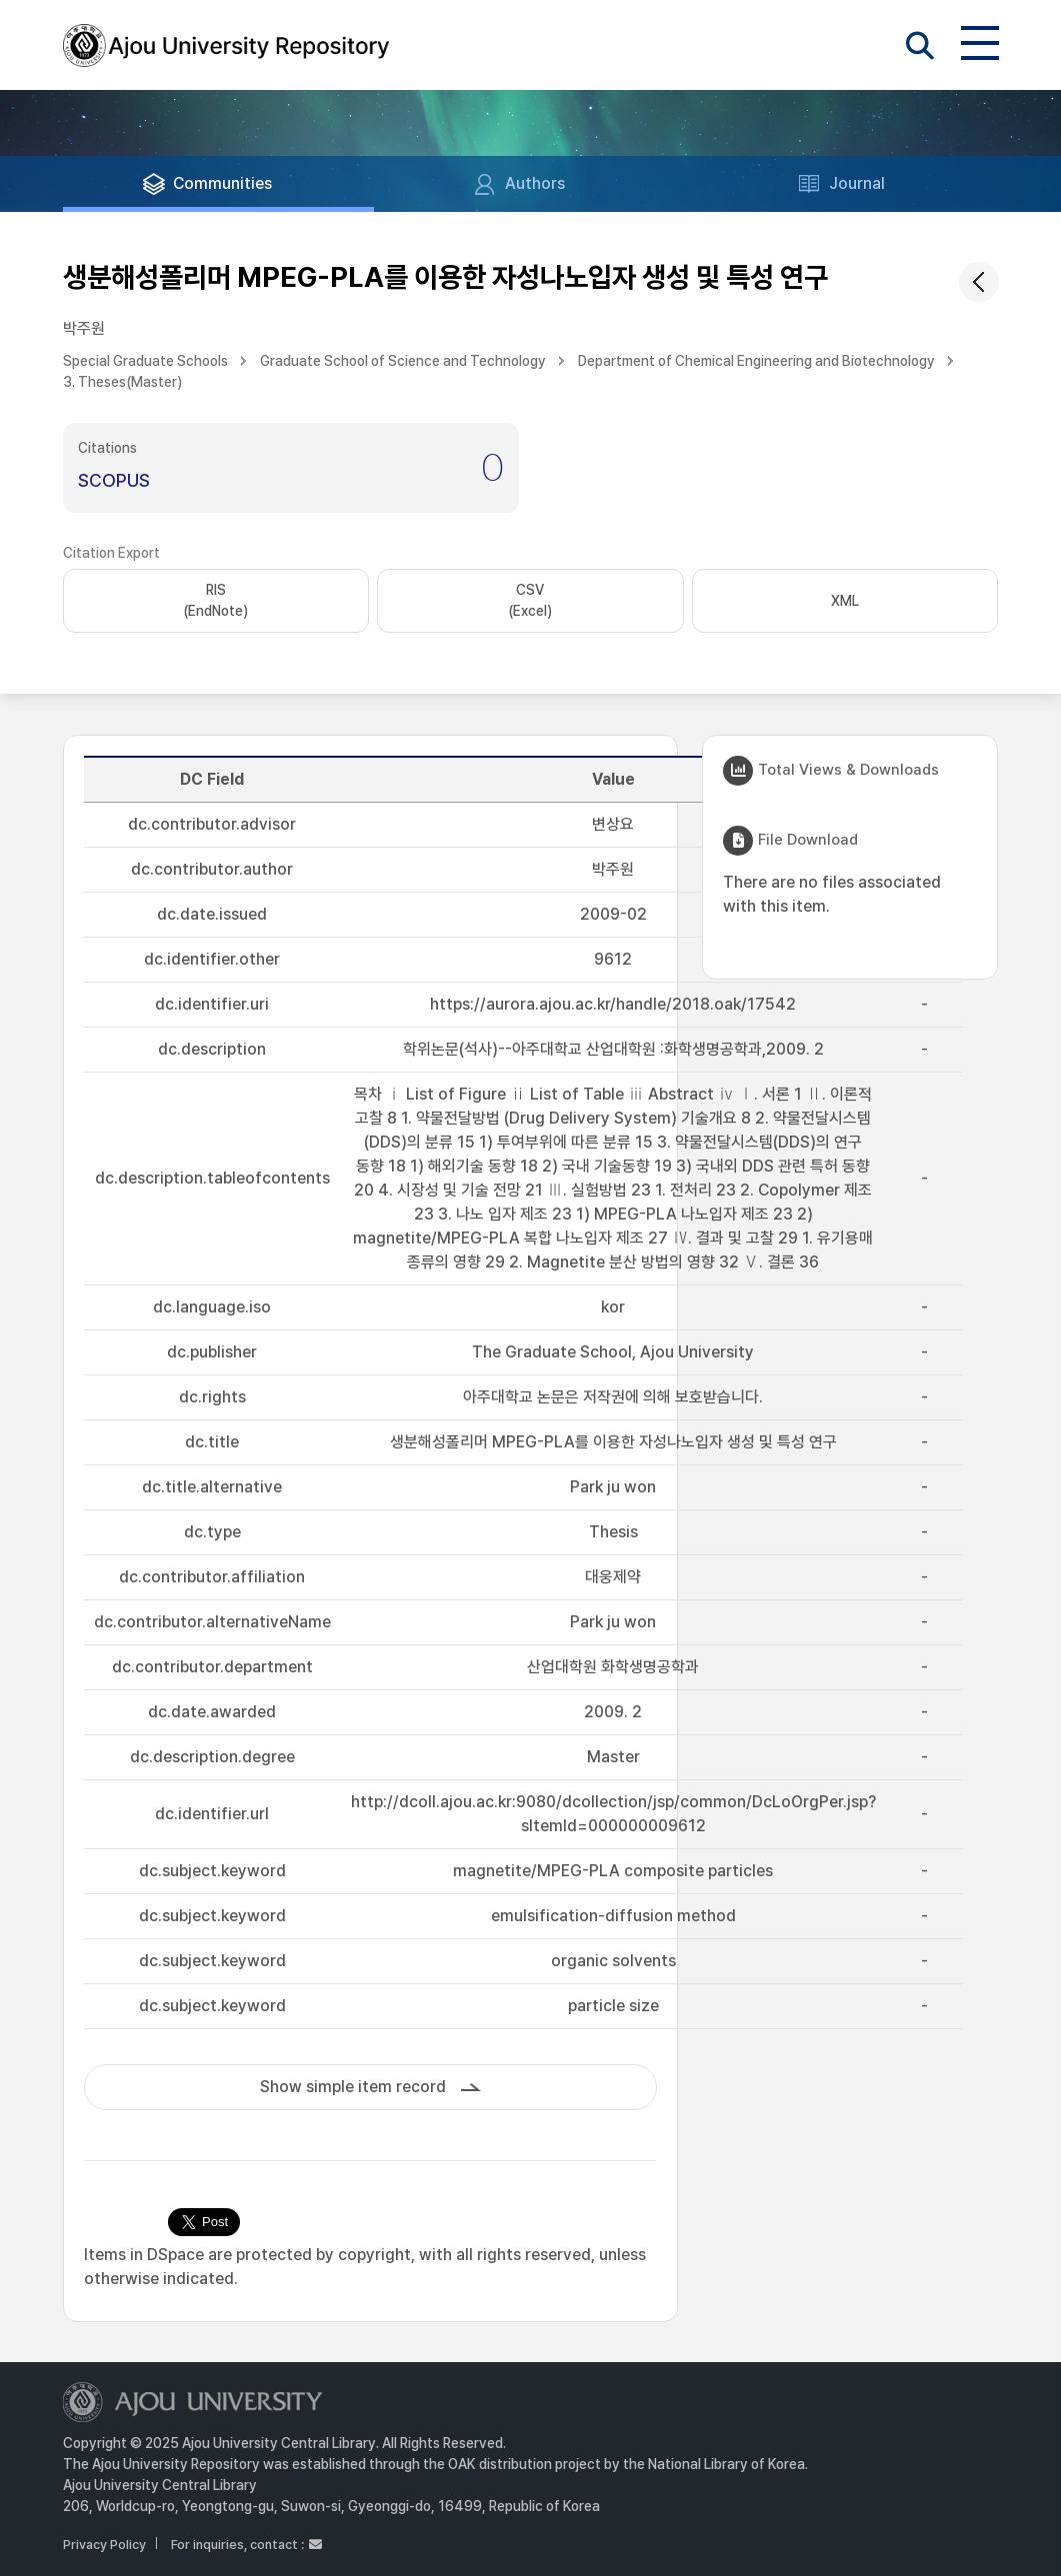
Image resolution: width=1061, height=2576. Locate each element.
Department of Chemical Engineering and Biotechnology (756, 361)
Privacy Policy (104, 2544)
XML (845, 601)
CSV (530, 602)
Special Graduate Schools (145, 361)
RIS (215, 602)
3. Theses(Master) (122, 382)
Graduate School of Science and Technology (403, 361)
